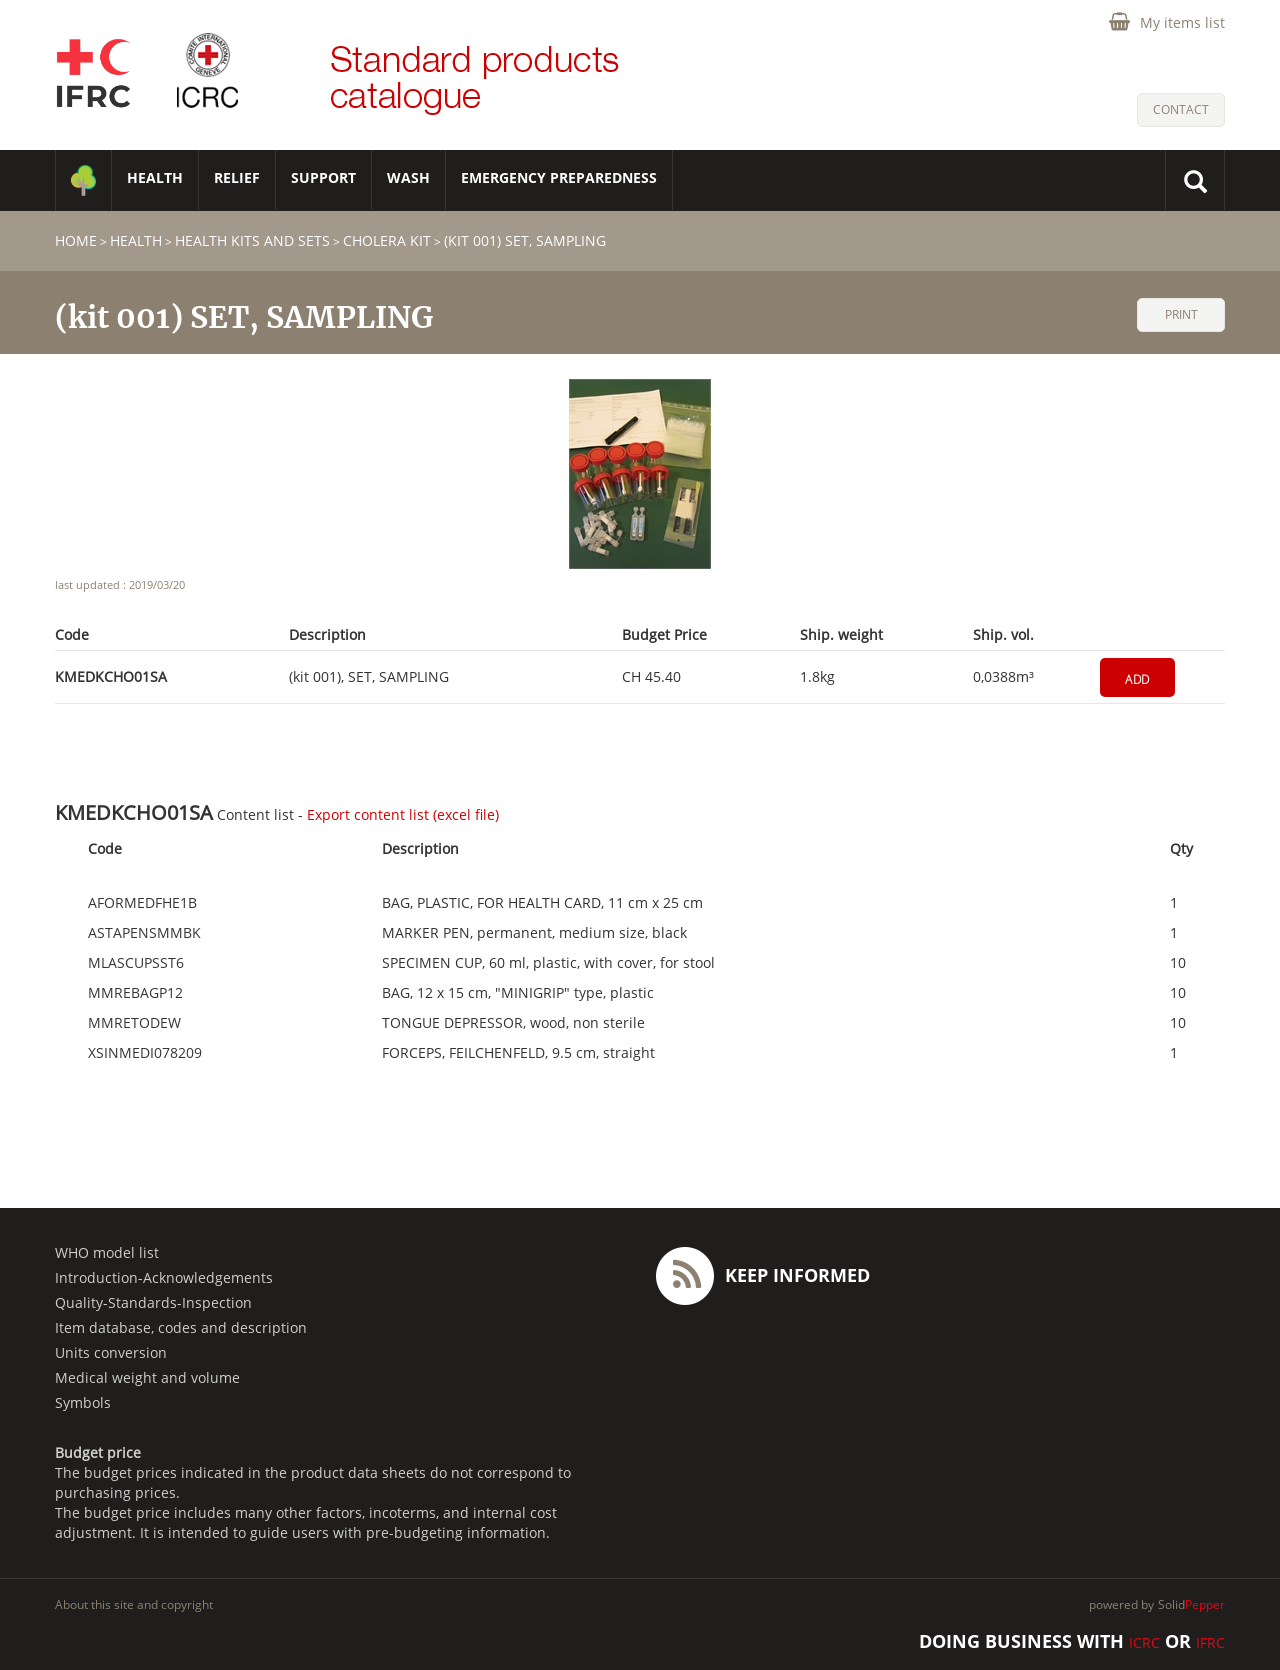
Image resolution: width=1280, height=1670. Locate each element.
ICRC (1144, 1642)
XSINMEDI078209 (145, 1053)
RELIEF (237, 177)
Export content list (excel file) (403, 814)
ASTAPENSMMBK (144, 933)
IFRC (1210, 1642)
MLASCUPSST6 (136, 963)
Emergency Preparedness (559, 177)
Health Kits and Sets (252, 240)
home (76, 240)
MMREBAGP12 (135, 993)
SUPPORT (323, 177)
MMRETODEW (134, 1023)
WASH (408, 177)
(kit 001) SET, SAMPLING (525, 240)
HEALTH (155, 177)
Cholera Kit (387, 240)
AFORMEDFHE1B (142, 903)
